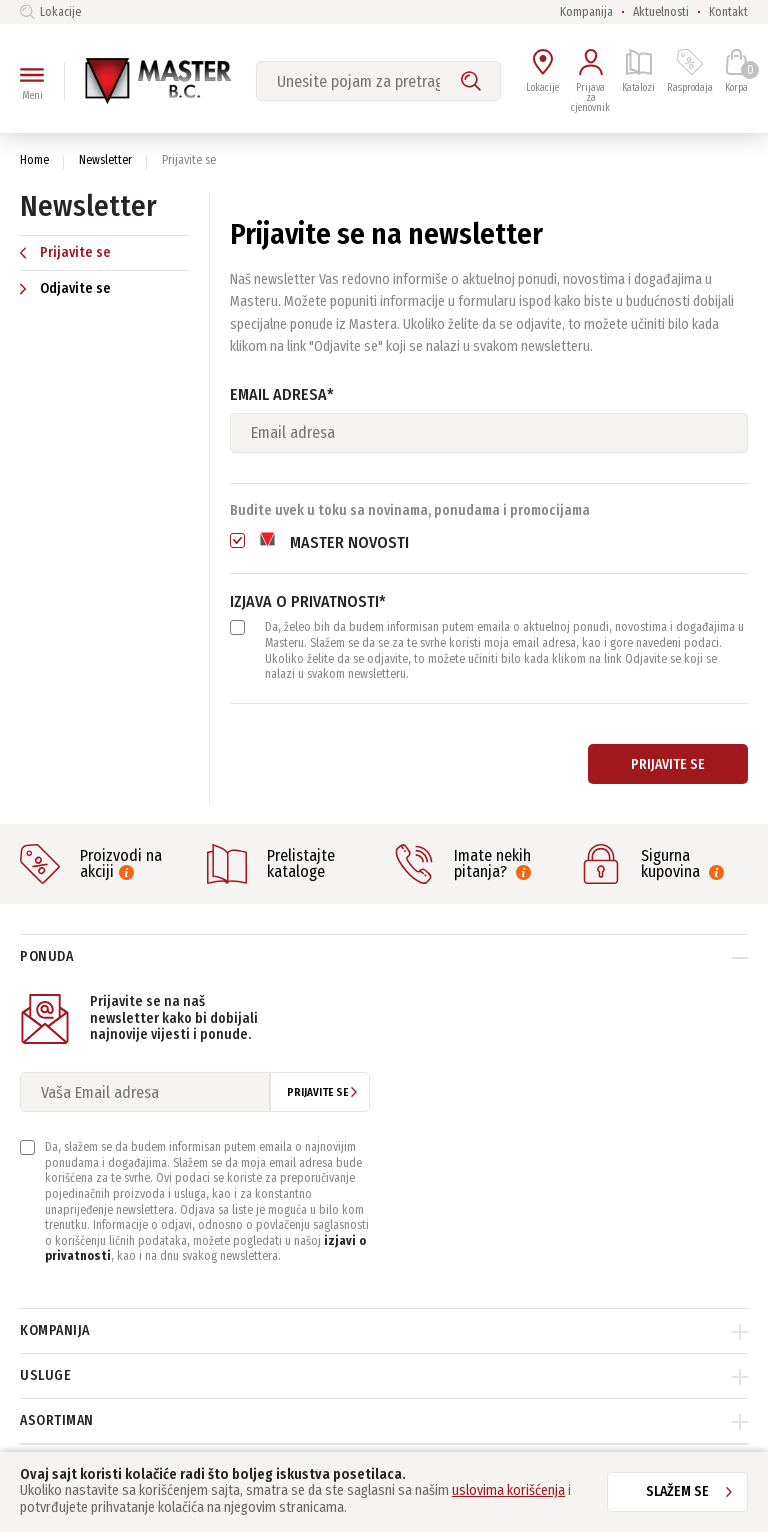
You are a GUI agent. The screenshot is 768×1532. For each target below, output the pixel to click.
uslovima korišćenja (508, 1490)
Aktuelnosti (661, 12)
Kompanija (586, 12)
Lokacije (50, 12)
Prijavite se (65, 252)
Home (34, 160)
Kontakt (728, 12)
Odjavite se (65, 288)
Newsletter (105, 160)
